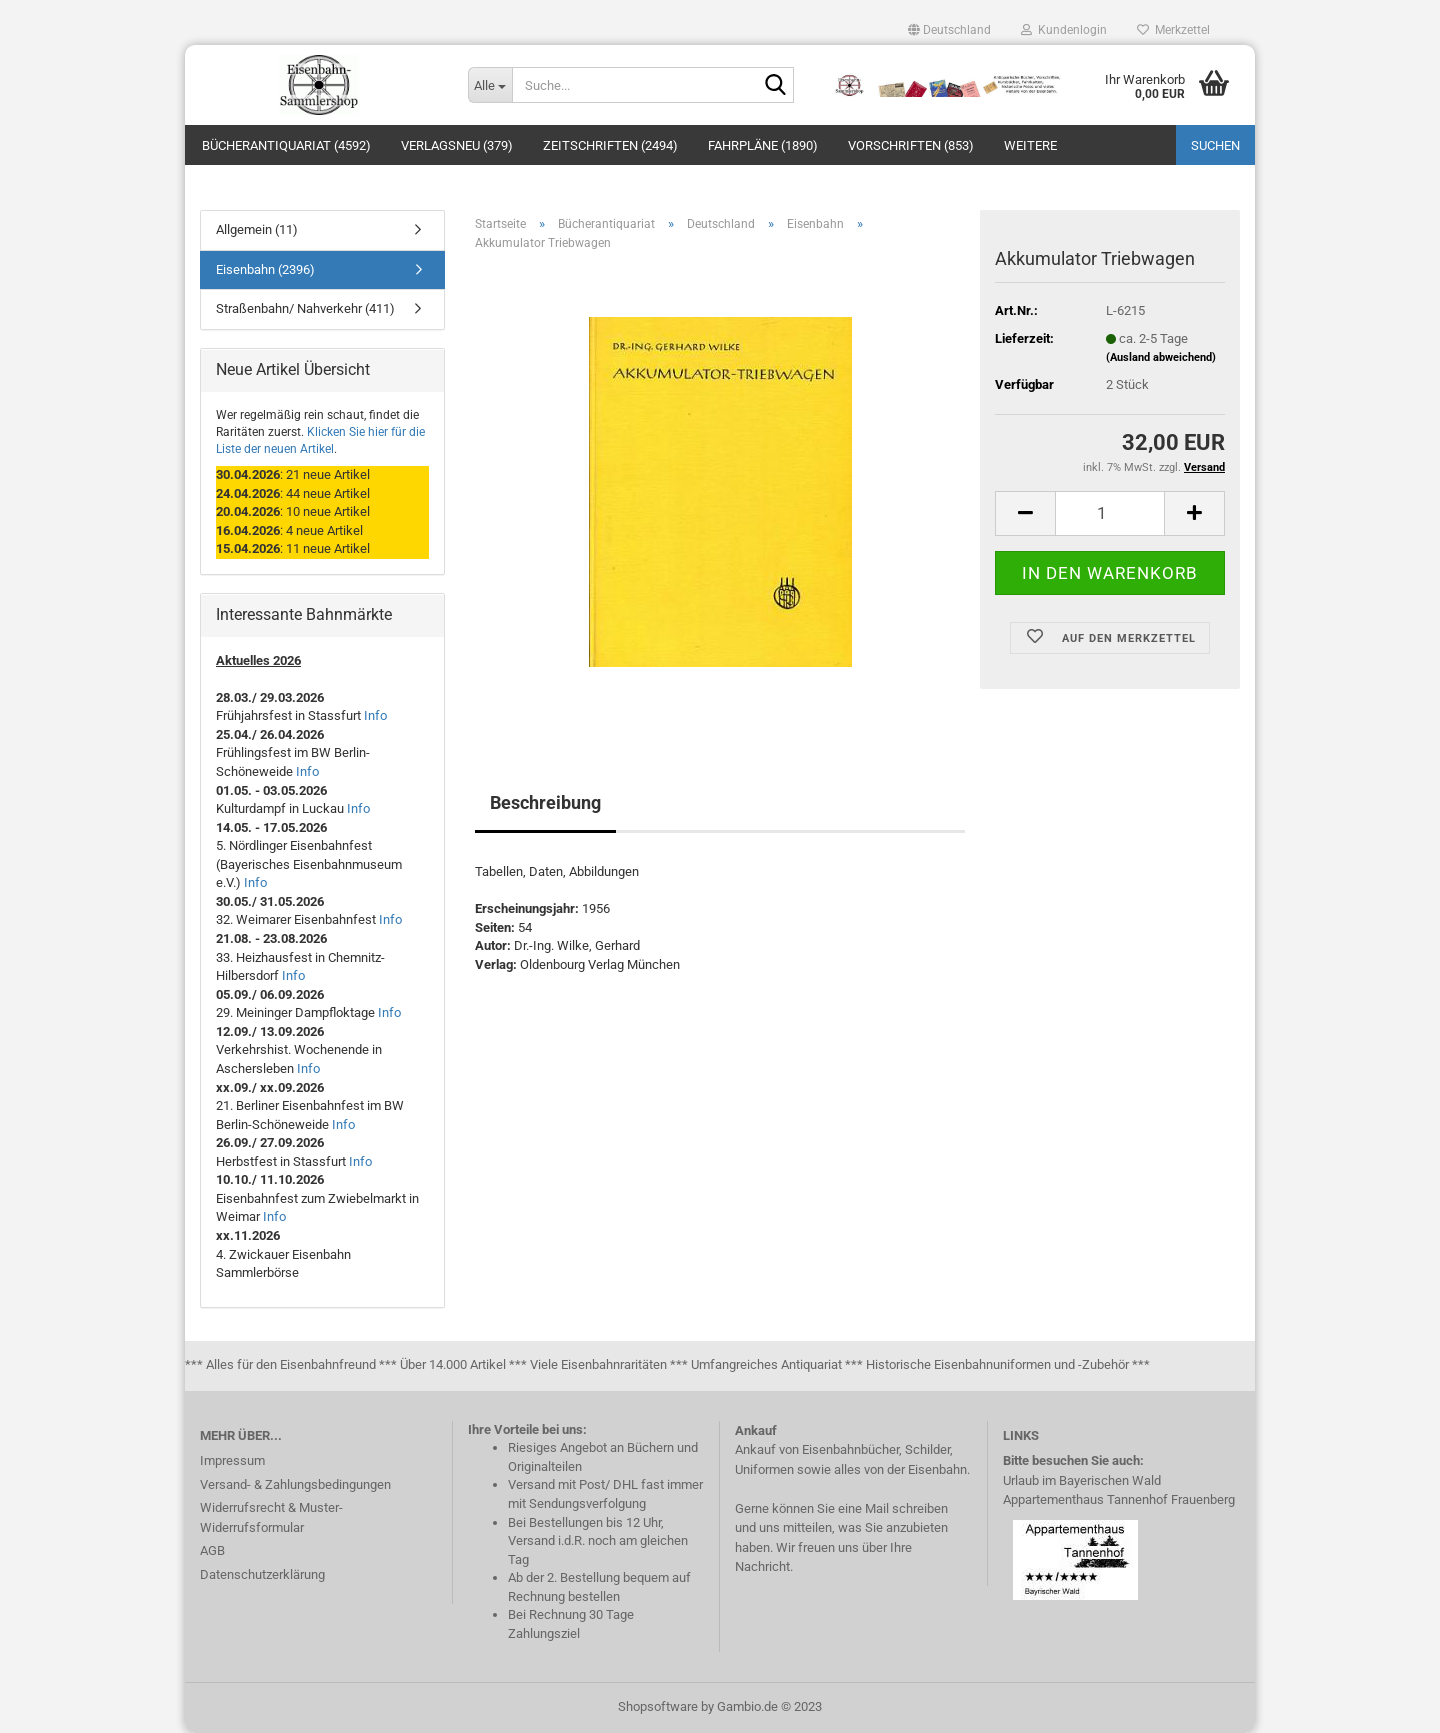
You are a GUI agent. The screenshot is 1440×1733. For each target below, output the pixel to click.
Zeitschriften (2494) (610, 145)
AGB (212, 1550)
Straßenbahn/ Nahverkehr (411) (305, 308)
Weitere (1030, 145)
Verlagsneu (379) (457, 145)
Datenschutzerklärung (262, 1574)
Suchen (1215, 145)
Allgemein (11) (257, 229)
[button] (949, 30)
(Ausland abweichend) (1161, 357)
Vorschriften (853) (911, 145)
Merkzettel (1173, 30)
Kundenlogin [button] (1064, 30)
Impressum (232, 1460)
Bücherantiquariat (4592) (286, 145)
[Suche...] (490, 85)
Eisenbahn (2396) (265, 269)
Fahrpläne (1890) (763, 145)
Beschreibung (545, 802)
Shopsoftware (658, 1706)
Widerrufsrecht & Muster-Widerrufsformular (271, 1517)
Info (375, 715)
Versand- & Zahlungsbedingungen (295, 1484)
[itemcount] (1110, 513)
